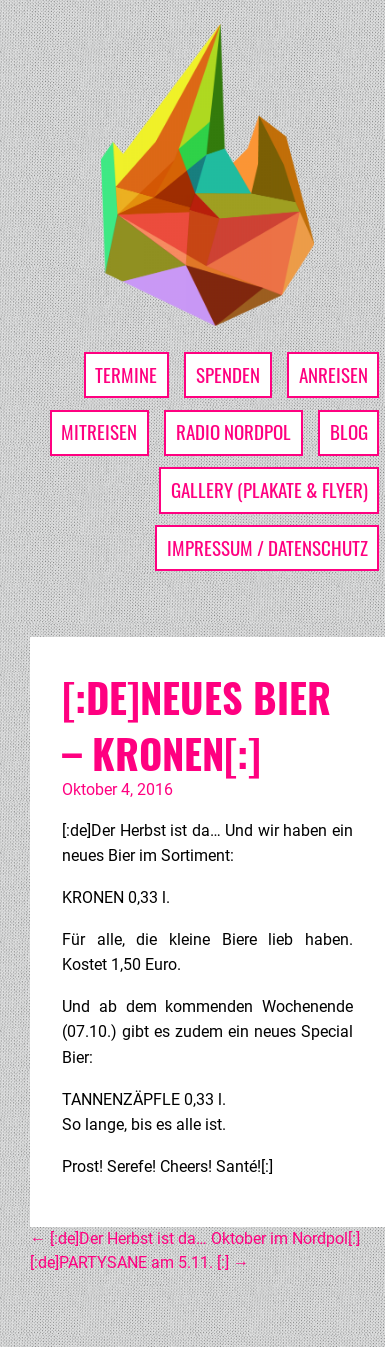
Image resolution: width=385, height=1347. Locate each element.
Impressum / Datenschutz (267, 547)
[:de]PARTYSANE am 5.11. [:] (139, 1262)
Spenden (228, 374)
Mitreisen (99, 431)
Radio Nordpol (233, 431)
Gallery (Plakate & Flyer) (269, 489)
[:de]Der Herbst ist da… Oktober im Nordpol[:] (195, 1238)
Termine (126, 374)
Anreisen (333, 374)
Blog (349, 431)
